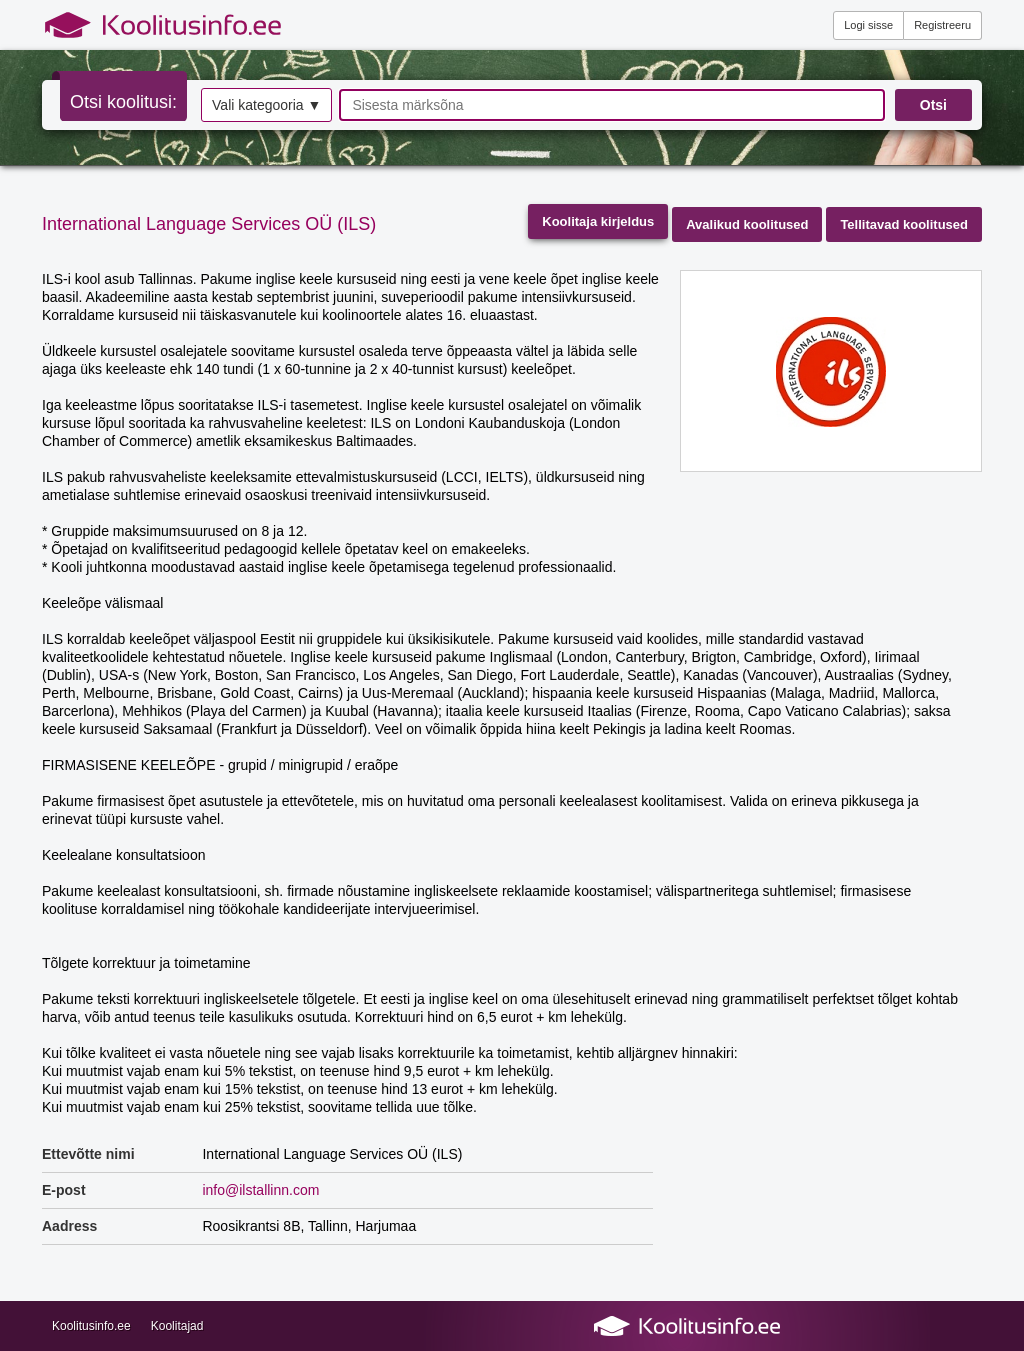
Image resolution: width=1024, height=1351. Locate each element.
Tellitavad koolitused (904, 224)
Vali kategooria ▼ (266, 105)
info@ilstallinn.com (260, 1190)
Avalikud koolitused (747, 224)
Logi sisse (868, 25)
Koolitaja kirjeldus (598, 221)
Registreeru (942, 25)
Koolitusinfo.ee (91, 1326)
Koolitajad (177, 1326)
